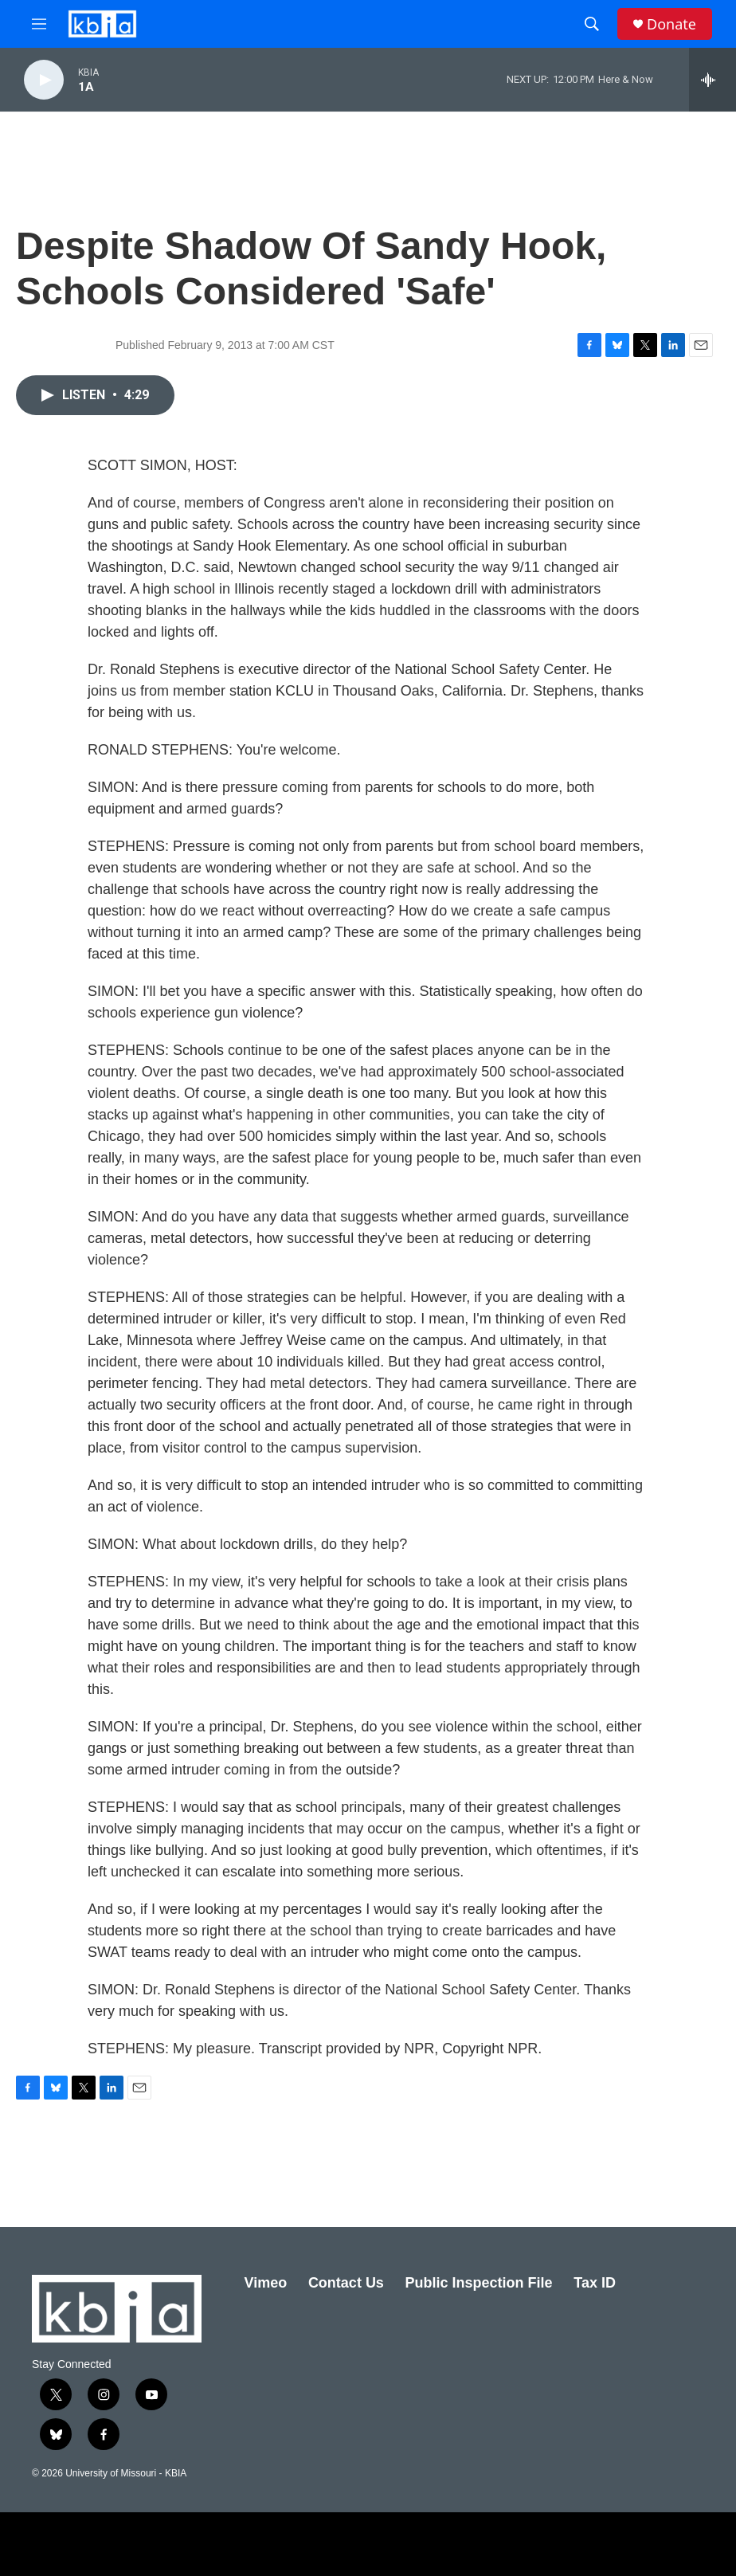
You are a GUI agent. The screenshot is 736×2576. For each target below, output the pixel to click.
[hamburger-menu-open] (39, 24)
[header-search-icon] (592, 24)
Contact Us (346, 2283)
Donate (671, 24)
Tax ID (595, 2283)
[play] (44, 80)
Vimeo (266, 2283)
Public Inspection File (479, 2283)
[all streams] (712, 80)
